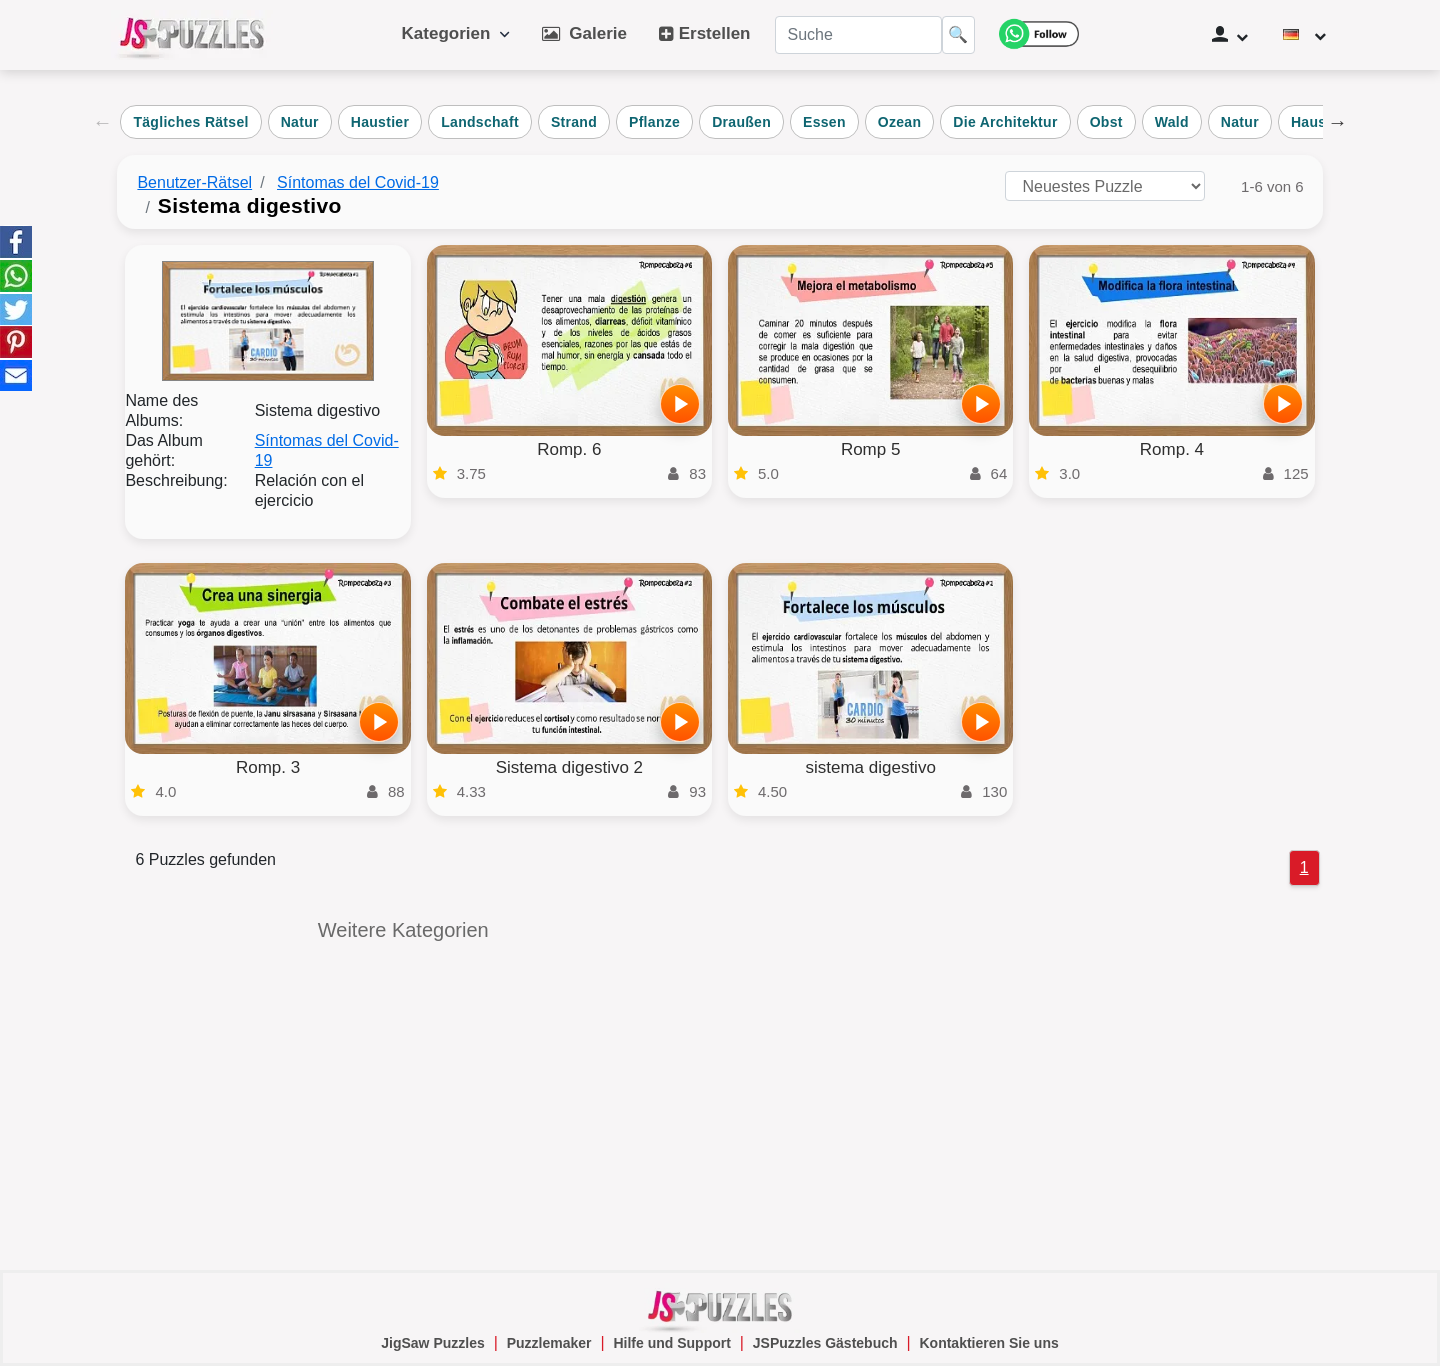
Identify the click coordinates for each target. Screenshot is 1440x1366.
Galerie (584, 34)
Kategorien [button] (456, 33)
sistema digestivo (870, 767)
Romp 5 (871, 449)
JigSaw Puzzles (432, 1343)
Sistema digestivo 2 (569, 767)
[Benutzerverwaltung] (1230, 35)
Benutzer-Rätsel (194, 182)
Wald (1172, 122)
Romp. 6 (569, 449)
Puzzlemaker (549, 1343)
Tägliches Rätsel (190, 122)
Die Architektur (1005, 122)
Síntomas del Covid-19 (358, 182)
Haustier (380, 122)
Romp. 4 (1172, 449)
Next (1338, 122)
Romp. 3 (268, 767)
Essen (824, 122)
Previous (102, 122)
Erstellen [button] (705, 34)
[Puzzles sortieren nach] (1105, 186)
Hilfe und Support (671, 1343)
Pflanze (654, 122)
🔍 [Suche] (958, 34)
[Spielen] (680, 404)
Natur (300, 122)
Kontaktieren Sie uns (988, 1343)
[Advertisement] (1037, 1060)
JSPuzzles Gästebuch (825, 1343)
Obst (1106, 122)
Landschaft (480, 122)
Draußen (741, 122)
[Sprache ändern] (1305, 35)
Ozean (900, 122)
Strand (574, 122)
